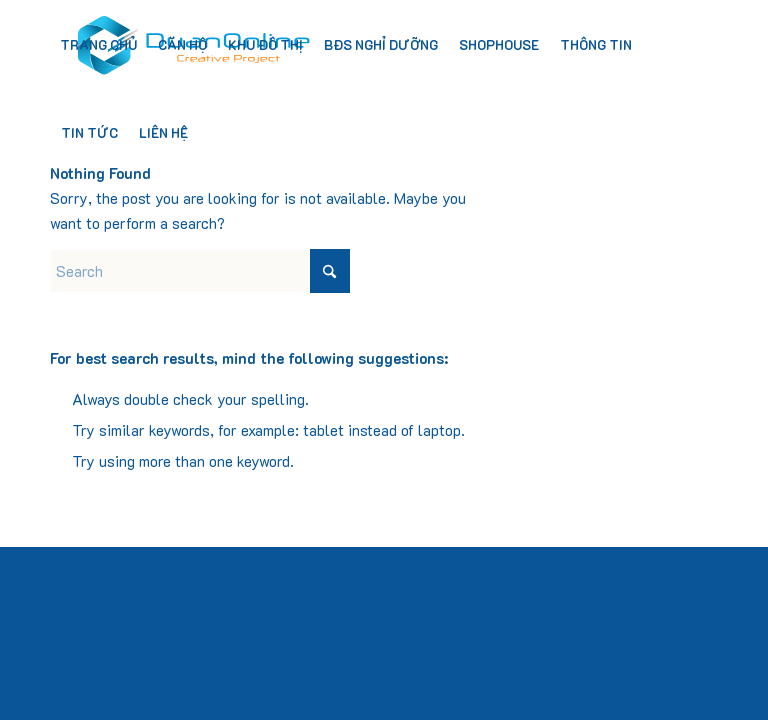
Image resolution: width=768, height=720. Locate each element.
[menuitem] (98, 45)
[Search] (200, 271)
